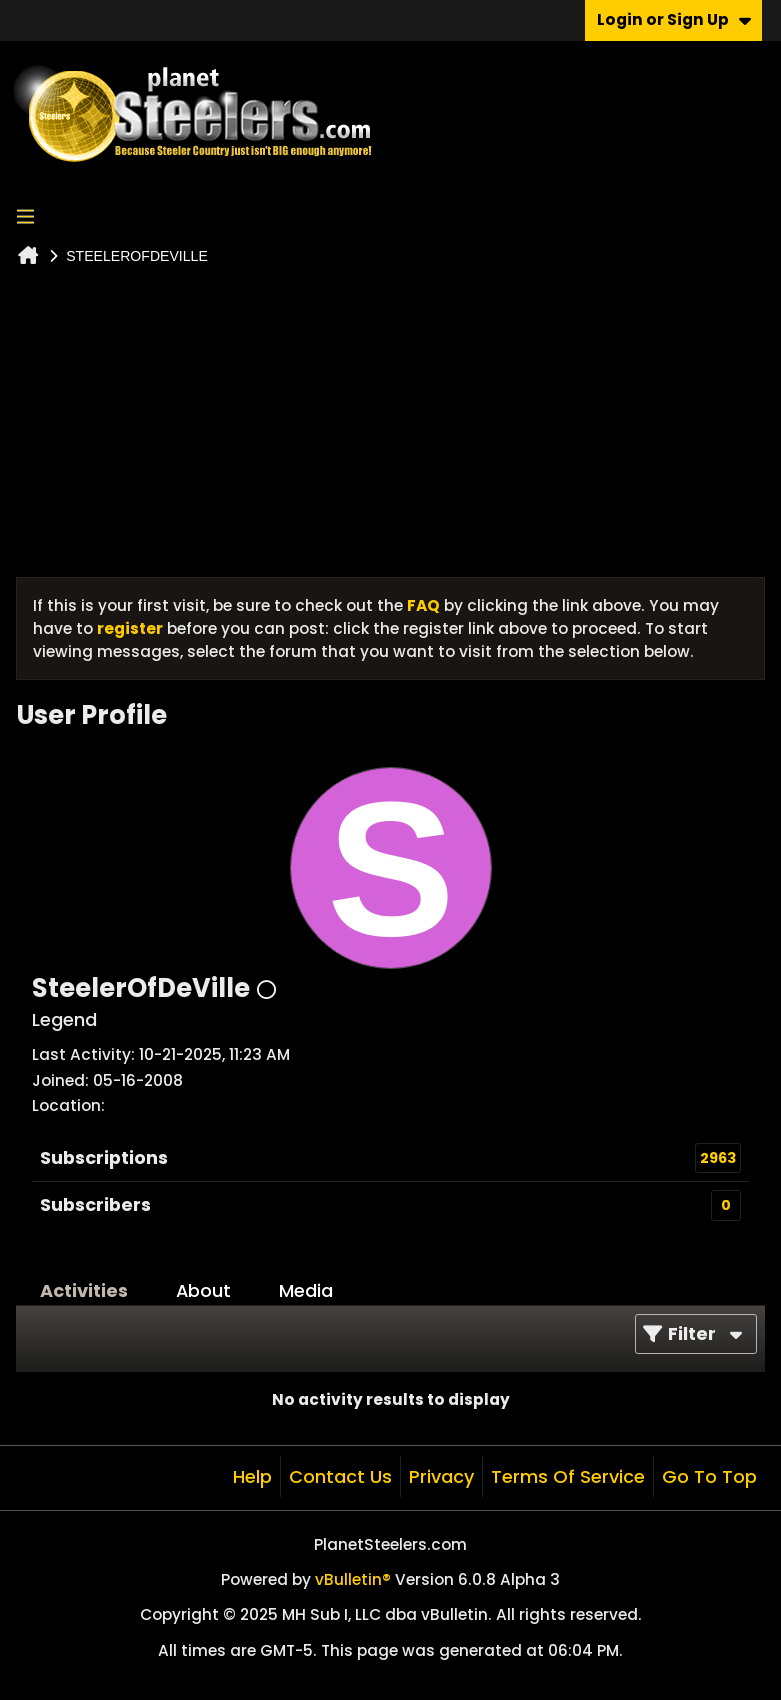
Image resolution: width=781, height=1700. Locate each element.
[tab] (84, 1291)
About (203, 1290)
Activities (84, 1290)
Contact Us (340, 1476)
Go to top (709, 1476)
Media (306, 1290)
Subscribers (95, 1204)
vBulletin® (353, 1579)
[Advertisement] (390, 427)
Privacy (441, 1476)
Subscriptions (104, 1157)
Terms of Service (568, 1476)
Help (252, 1476)
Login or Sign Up (674, 19)
